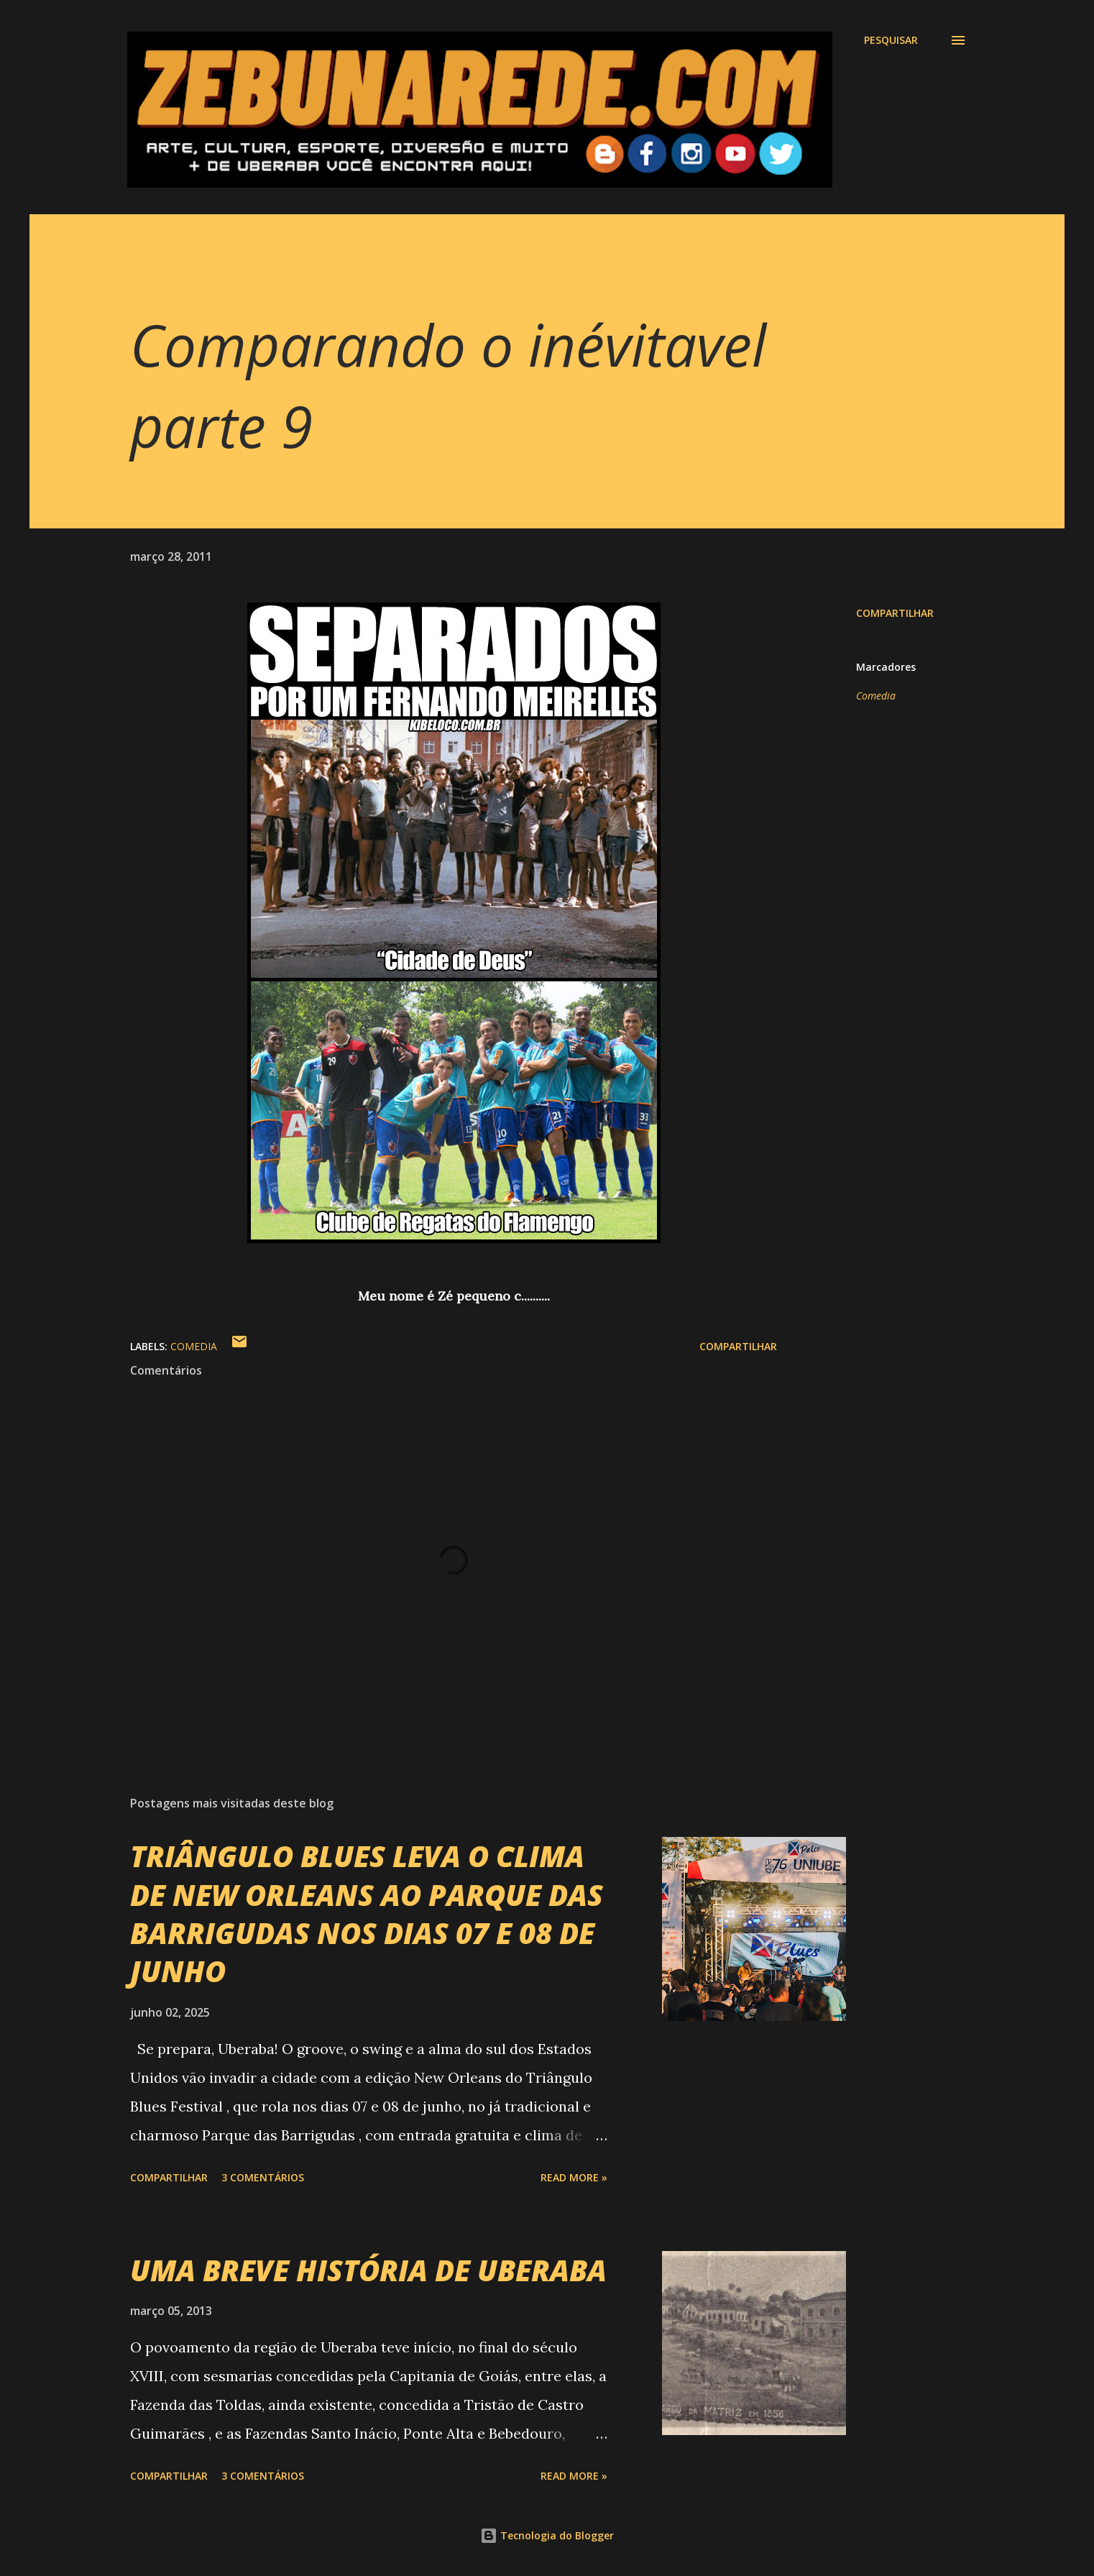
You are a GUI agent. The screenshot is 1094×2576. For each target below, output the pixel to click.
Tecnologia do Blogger (547, 2535)
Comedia (876, 695)
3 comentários (262, 2177)
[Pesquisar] (891, 40)
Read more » (574, 2177)
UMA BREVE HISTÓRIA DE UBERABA (368, 2270)
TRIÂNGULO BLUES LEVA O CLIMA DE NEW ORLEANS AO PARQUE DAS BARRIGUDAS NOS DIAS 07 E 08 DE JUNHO (366, 1913)
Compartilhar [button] (895, 613)
